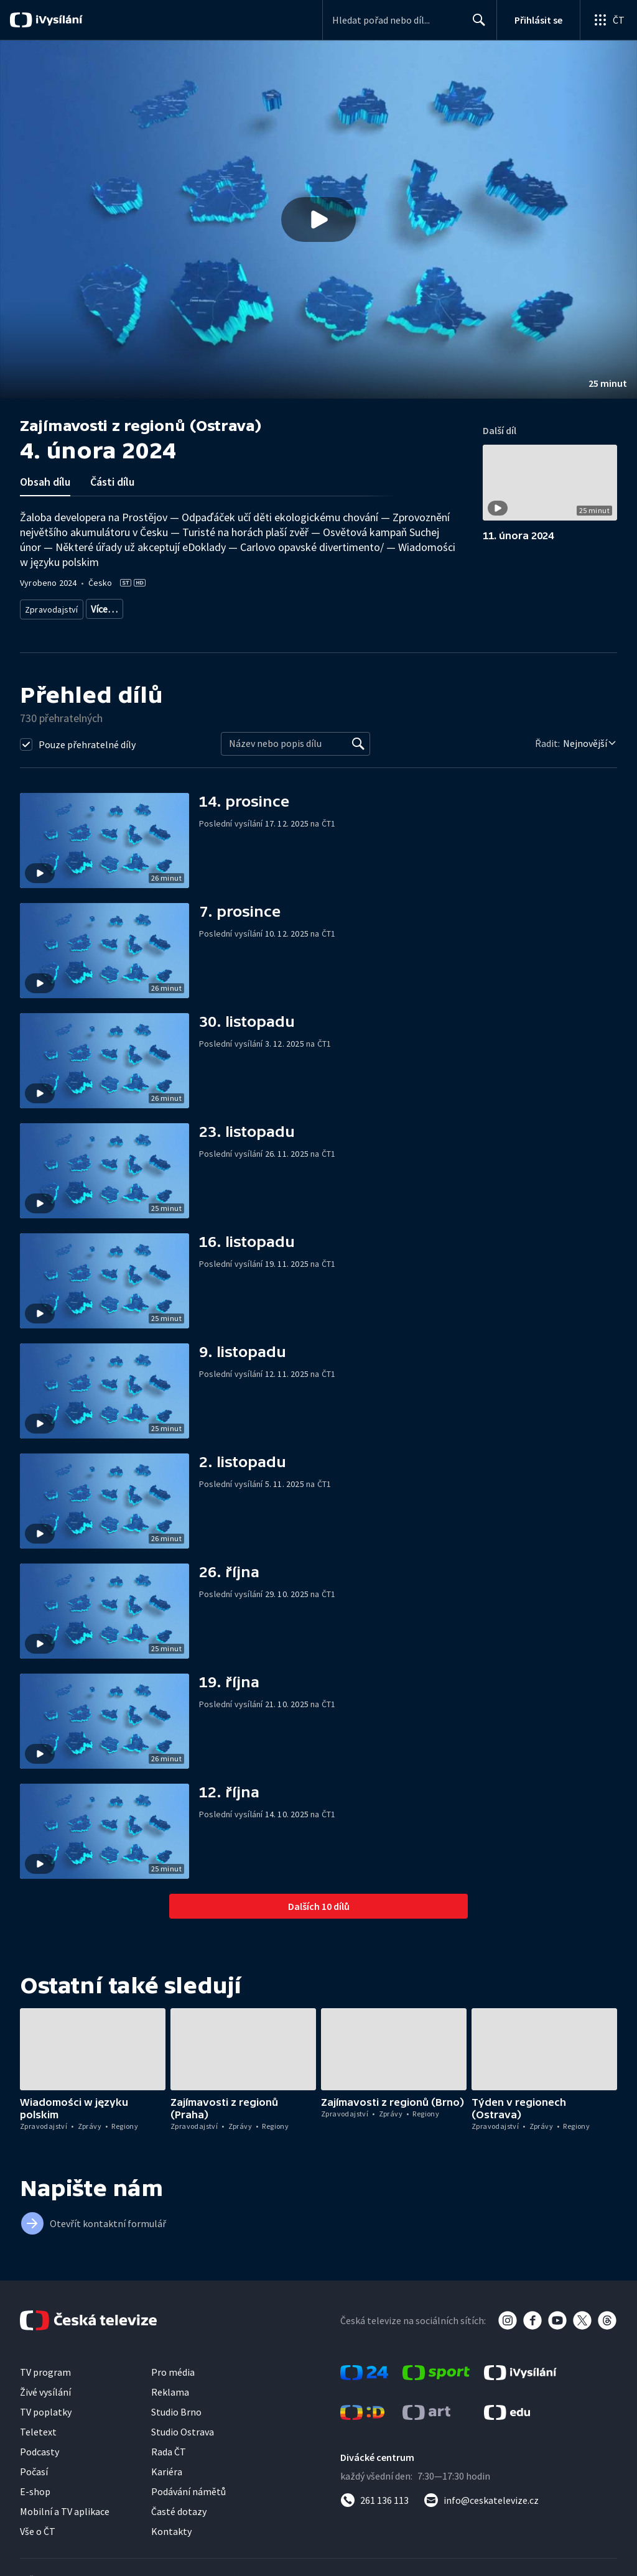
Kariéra (166, 2467)
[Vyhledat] (358, 739)
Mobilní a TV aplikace (64, 2507)
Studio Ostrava (182, 2427)
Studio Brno (176, 2407)
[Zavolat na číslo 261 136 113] (374, 2495)
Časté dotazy (179, 2507)
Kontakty (171, 2527)
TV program (45, 2367)
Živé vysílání (45, 2387)
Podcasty (39, 2447)
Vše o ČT (37, 2527)
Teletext (38, 2427)
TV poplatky (46, 2407)
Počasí (34, 2467)
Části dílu (112, 482)
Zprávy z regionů (159, 606)
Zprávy (102, 606)
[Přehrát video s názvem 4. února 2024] (318, 219)
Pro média (173, 2367)
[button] (318, 219)
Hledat (475, 24)
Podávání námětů (188, 2487)
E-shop (35, 2487)
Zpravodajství (50, 606)
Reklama (170, 2387)
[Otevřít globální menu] (608, 20)
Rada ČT (168, 2447)
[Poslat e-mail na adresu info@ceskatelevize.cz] (481, 2495)
